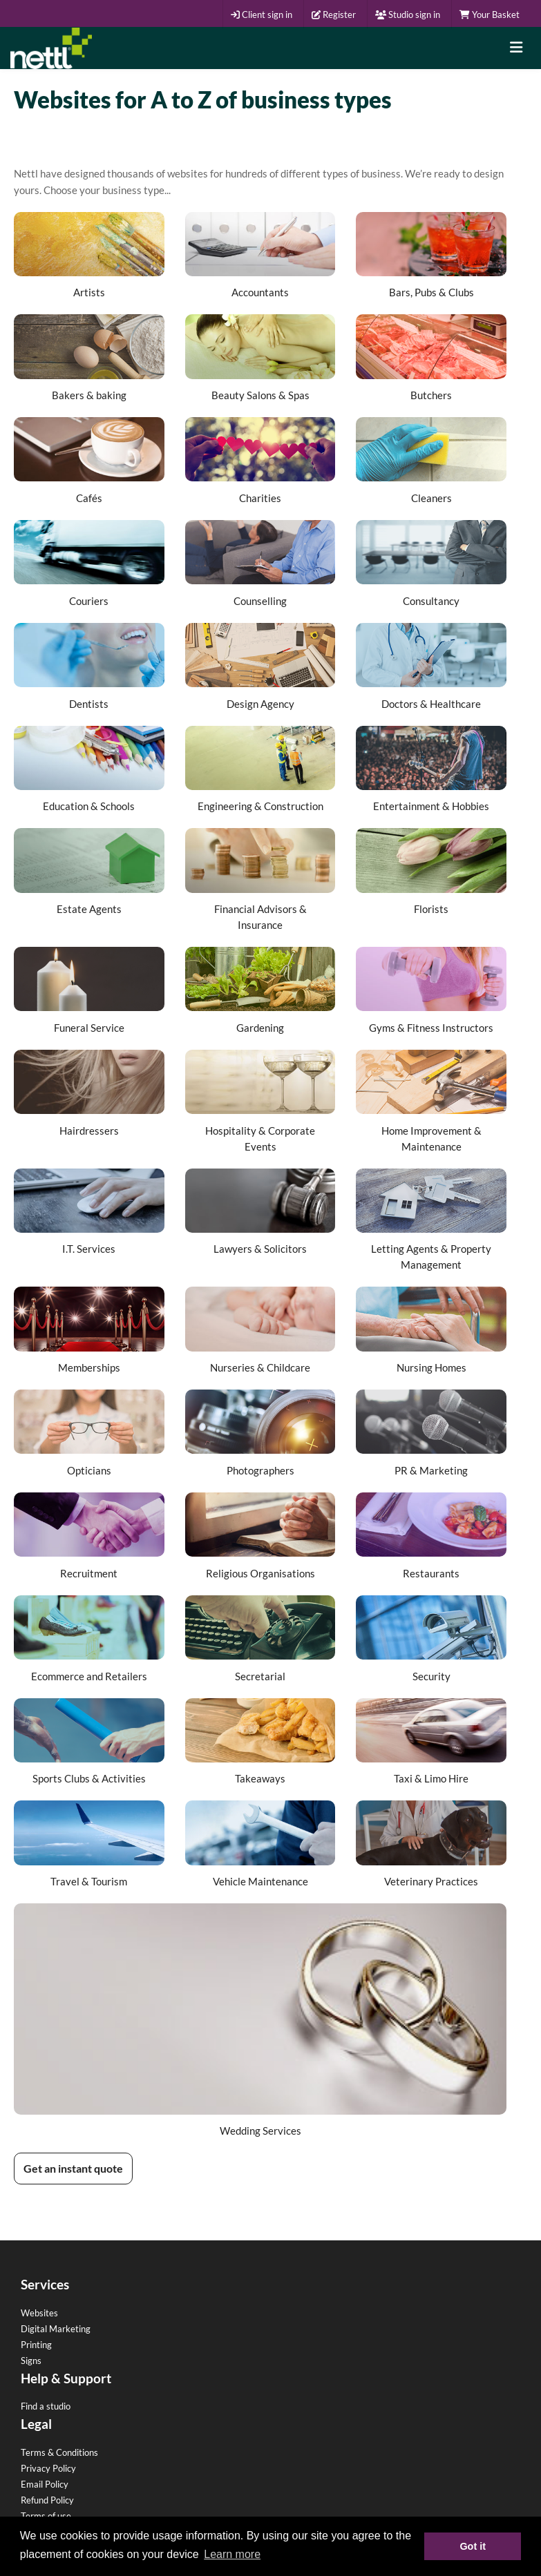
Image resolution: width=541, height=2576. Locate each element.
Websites (39, 2312)
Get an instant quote (73, 2168)
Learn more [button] (232, 2554)
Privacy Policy (48, 2468)
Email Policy (44, 2484)
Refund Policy (47, 2500)
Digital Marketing (56, 2328)
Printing (36, 2344)
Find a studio (45, 2406)
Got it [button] (472, 2546)
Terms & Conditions (59, 2452)
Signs (31, 2360)
